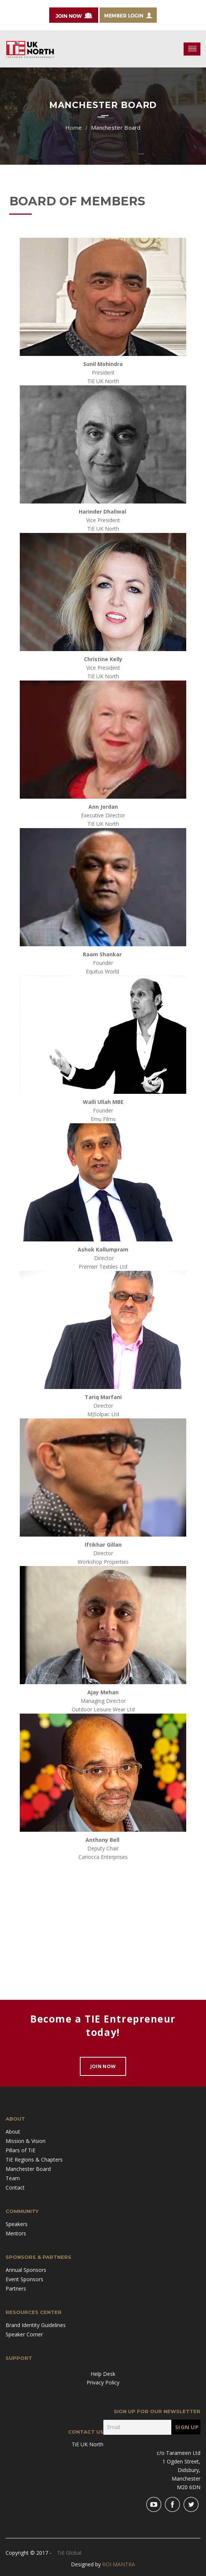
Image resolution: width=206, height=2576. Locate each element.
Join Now (103, 2066)
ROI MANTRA (118, 2564)
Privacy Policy (103, 2382)
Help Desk (103, 2373)
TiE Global (69, 2552)
